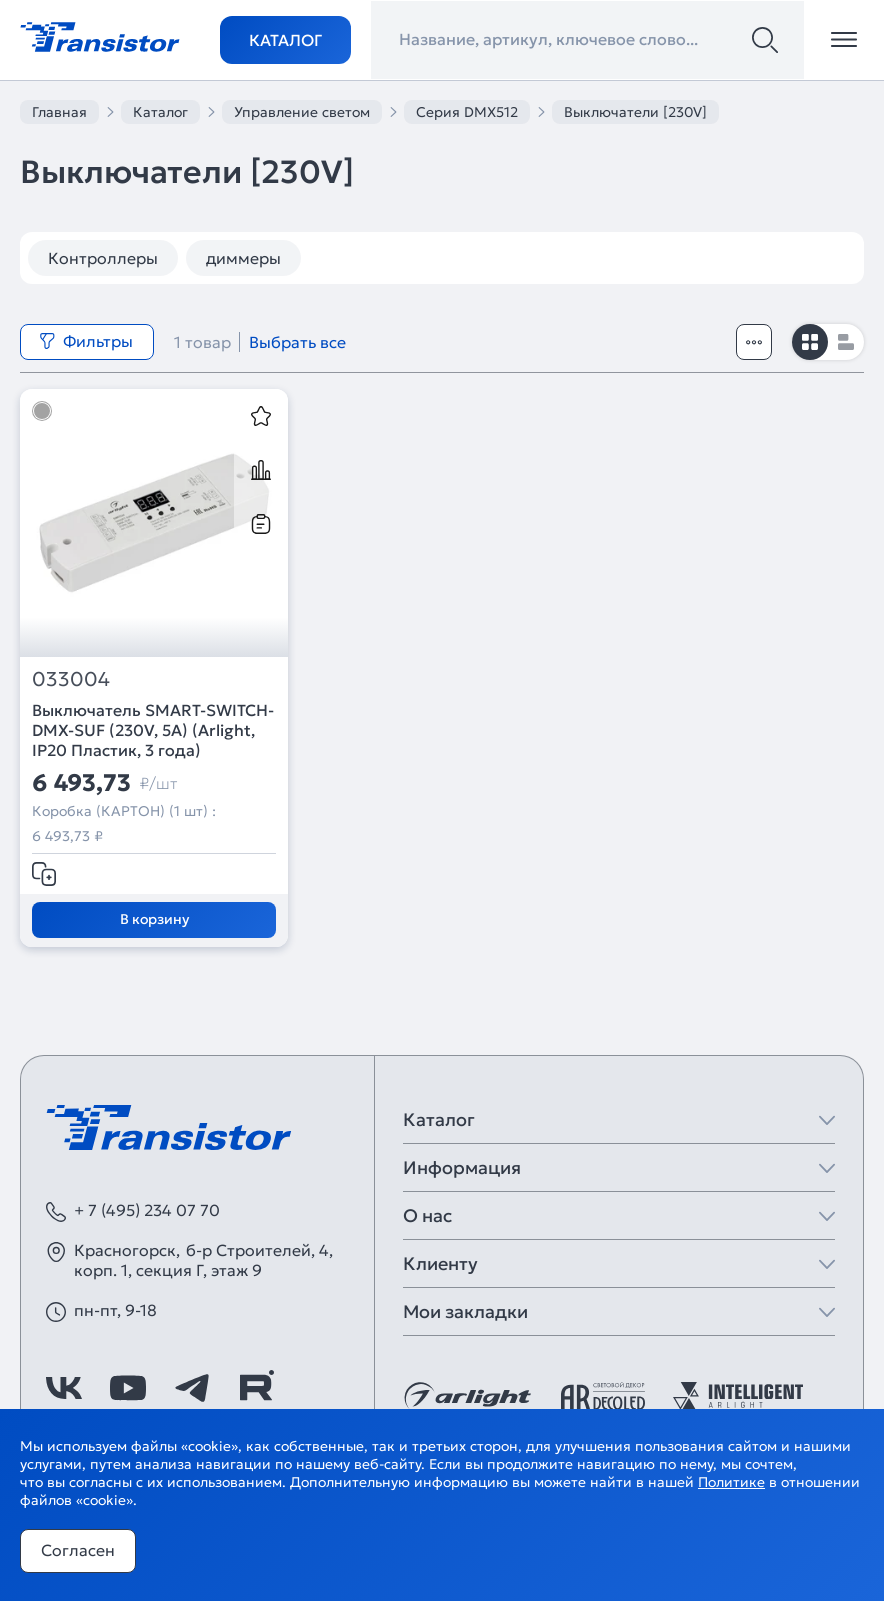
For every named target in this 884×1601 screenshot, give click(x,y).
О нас (427, 1215)
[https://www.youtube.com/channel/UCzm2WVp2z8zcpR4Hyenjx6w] (128, 1388)
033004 (71, 679)
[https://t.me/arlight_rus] (192, 1388)
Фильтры (86, 341)
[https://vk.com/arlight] (64, 1388)
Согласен (78, 1550)
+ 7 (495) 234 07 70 (147, 1210)
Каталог (285, 40)
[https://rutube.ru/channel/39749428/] (256, 1388)
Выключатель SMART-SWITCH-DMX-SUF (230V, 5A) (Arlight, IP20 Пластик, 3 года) (153, 730)
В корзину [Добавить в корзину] (154, 919)
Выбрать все (297, 342)
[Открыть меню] (844, 40)
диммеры (243, 258)
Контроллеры (103, 258)
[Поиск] (765, 40)
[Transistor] (100, 35)
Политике (731, 1482)
